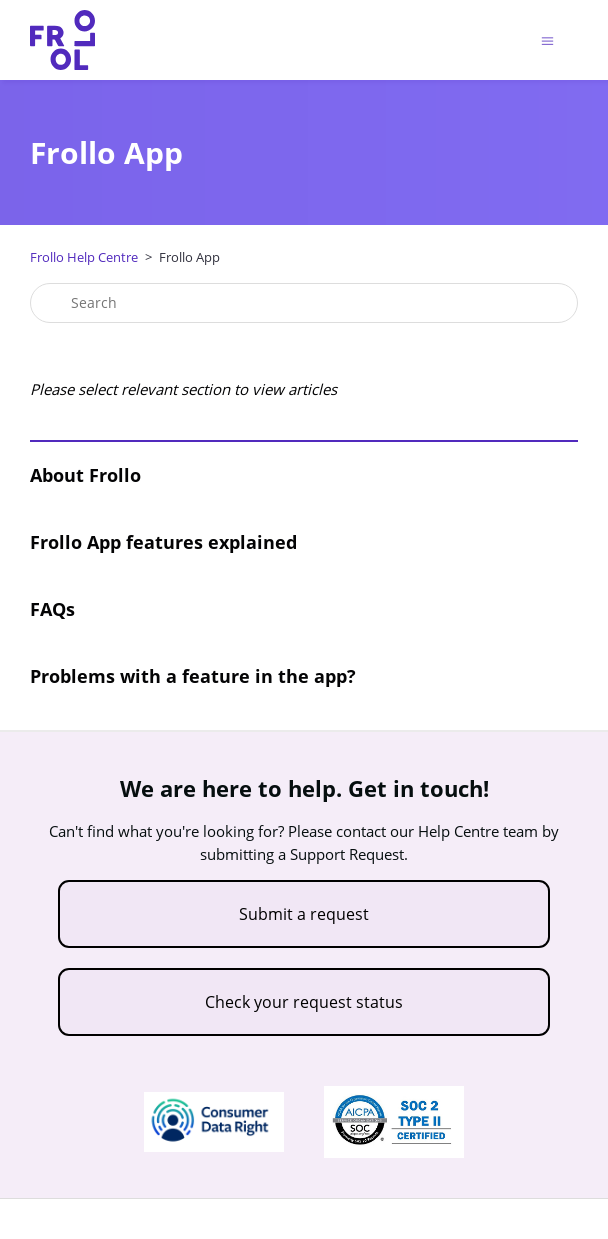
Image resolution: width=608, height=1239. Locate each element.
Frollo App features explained (163, 542)
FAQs (52, 609)
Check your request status (304, 1002)
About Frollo (85, 475)
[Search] (303, 303)
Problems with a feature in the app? (193, 676)
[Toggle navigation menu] (547, 40)
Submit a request (304, 914)
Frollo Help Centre (84, 257)
